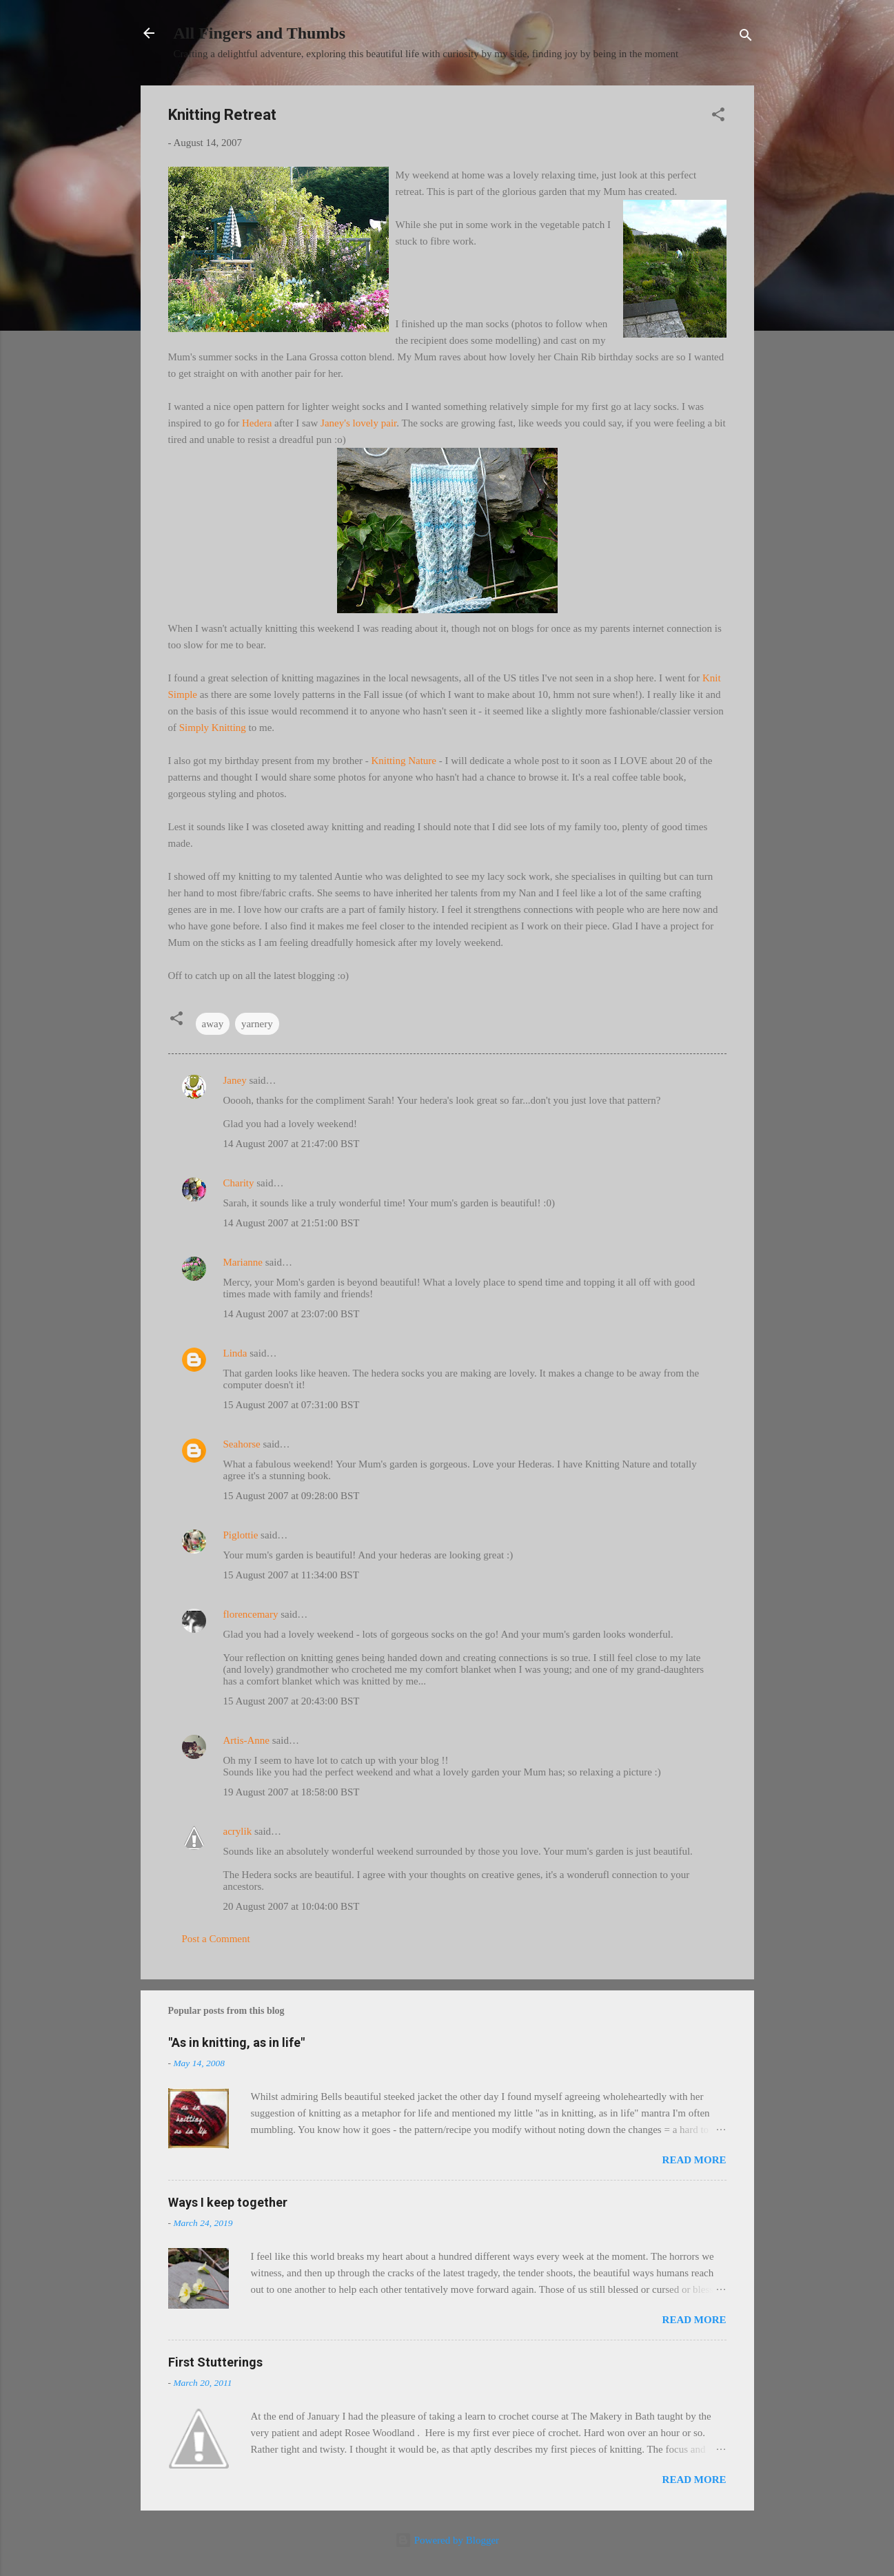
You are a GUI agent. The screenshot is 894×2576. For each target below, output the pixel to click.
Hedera (257, 423)
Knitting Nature (403, 760)
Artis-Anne (246, 1740)
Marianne (243, 1262)
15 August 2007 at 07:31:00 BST (291, 1404)
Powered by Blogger (447, 2540)
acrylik (237, 1831)
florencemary (250, 1614)
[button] (718, 116)
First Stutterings (215, 2362)
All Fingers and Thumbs (260, 33)
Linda (235, 1353)
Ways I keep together (227, 2202)
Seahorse (242, 1444)
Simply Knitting (212, 727)
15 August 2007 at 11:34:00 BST (291, 1574)
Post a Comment (216, 1938)
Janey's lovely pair (358, 423)
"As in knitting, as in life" (236, 2042)
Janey (235, 1080)
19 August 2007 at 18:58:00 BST (291, 1791)
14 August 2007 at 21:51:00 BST (291, 1222)
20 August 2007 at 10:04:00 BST (291, 1906)
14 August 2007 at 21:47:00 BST (291, 1143)
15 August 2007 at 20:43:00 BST (291, 1701)
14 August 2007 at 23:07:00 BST (291, 1313)
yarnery (257, 1023)
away (213, 1023)
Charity (238, 1182)
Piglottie (240, 1535)
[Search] (746, 38)
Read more (694, 2159)
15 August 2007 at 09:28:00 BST (291, 1495)
